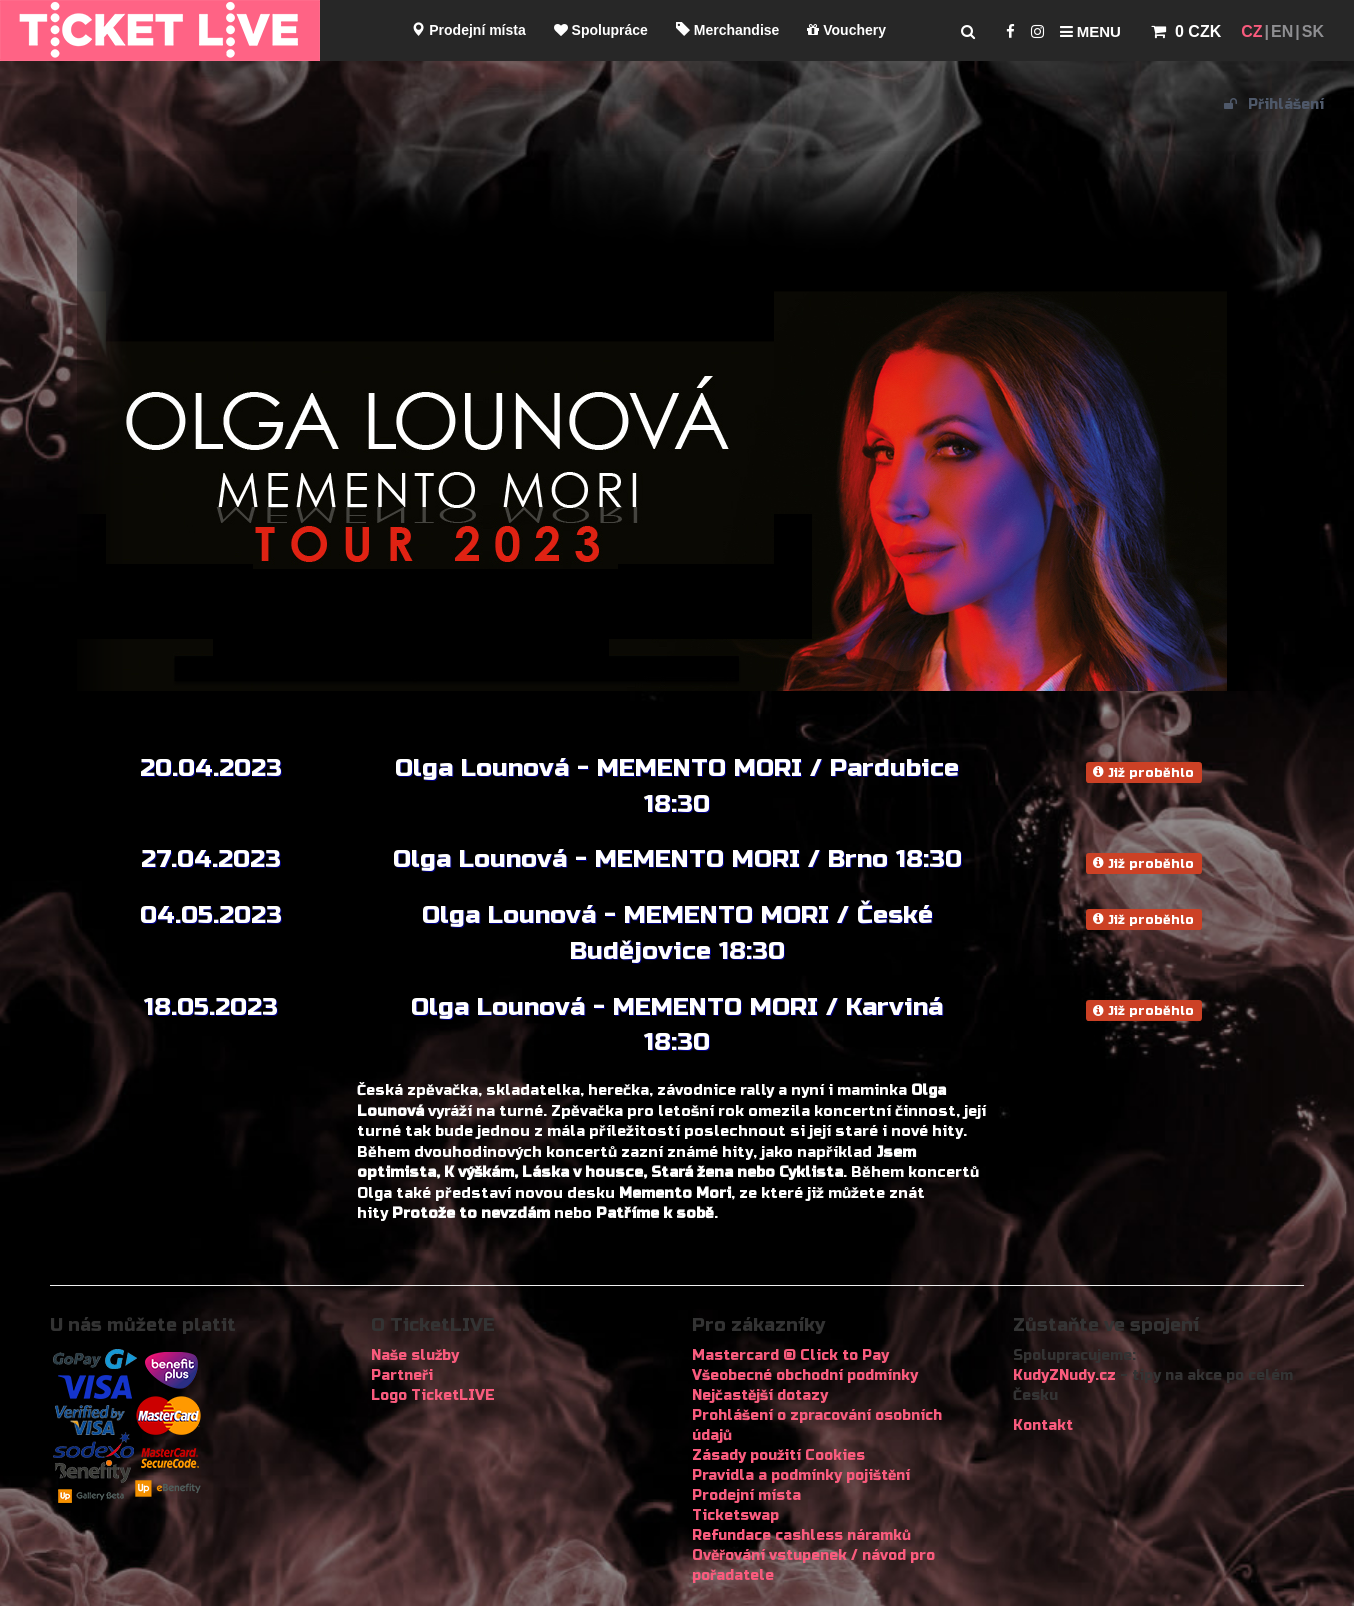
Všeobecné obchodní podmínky (805, 1375)
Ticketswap (735, 1515)
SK (1313, 31)
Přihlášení (1274, 104)
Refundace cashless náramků (801, 1535)
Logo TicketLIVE (433, 1395)
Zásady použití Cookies (778, 1455)
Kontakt (1043, 1425)
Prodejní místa (468, 30)
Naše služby (415, 1355)
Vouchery (846, 30)
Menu (1090, 31)
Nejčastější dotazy (760, 1395)
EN (1282, 31)
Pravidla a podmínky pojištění (801, 1475)
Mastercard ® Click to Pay (790, 1355)
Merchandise (727, 30)
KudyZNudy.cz (1064, 1375)
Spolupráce (601, 30)
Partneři (402, 1375)
